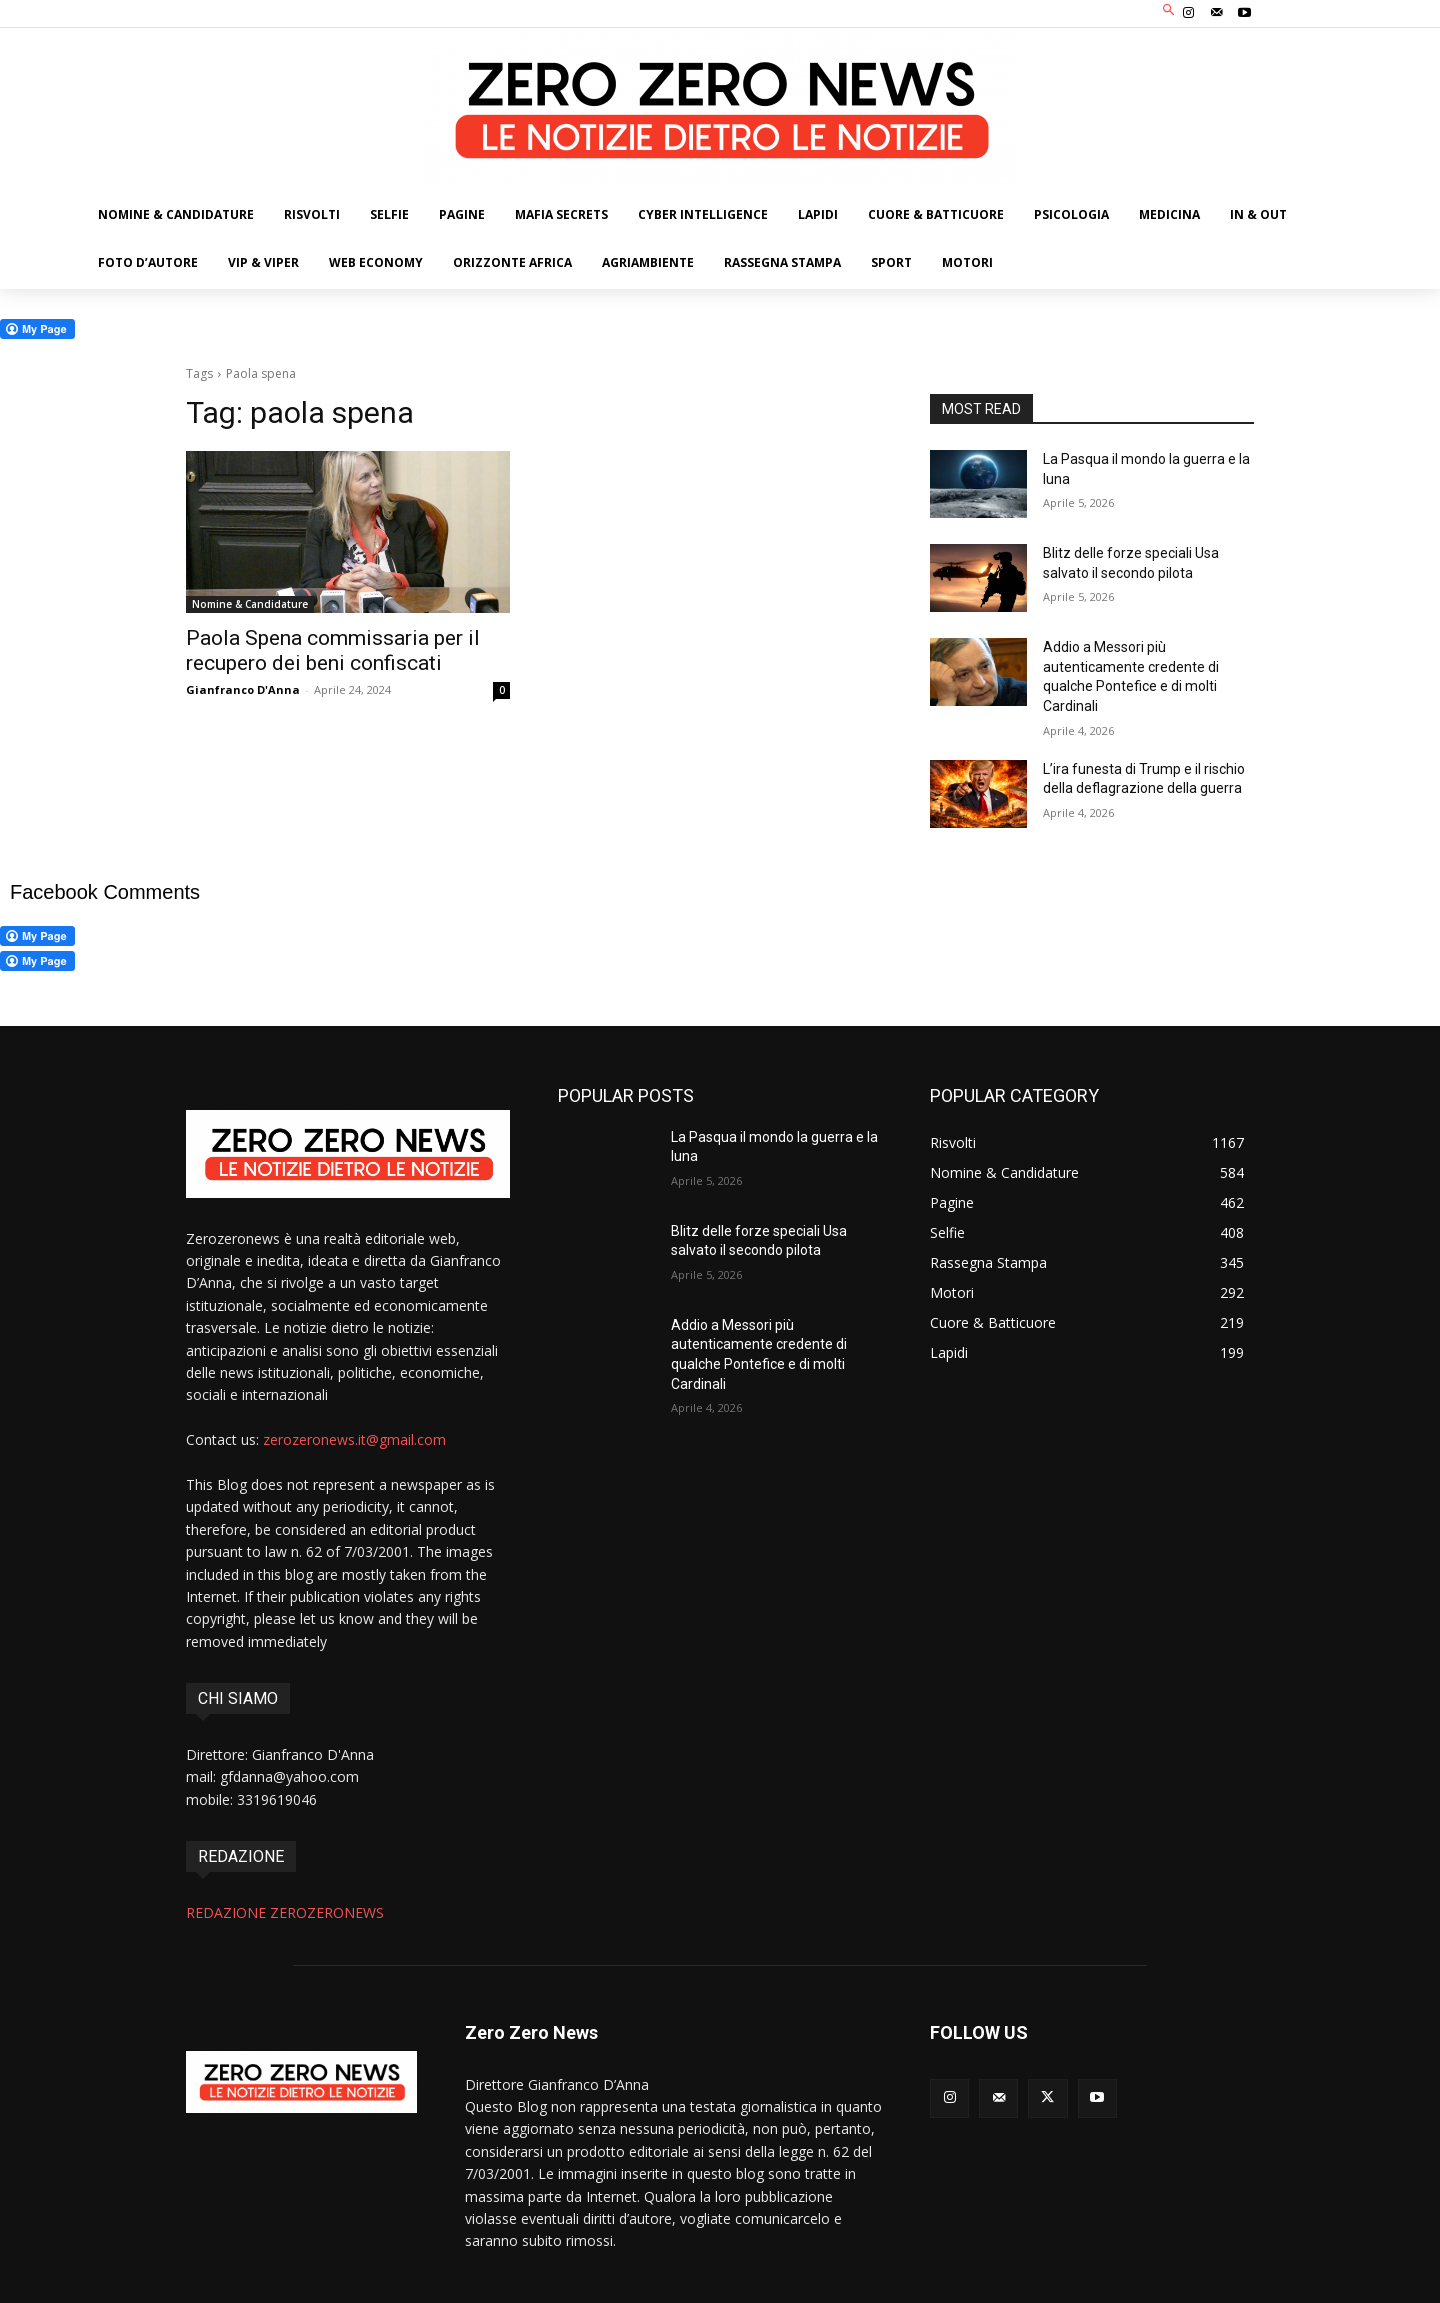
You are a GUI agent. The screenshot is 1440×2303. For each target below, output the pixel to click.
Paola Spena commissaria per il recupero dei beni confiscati (333, 650)
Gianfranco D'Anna (243, 689)
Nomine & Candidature (250, 604)
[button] (1169, 11)
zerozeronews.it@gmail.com (354, 1439)
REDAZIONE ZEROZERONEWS (285, 1912)
